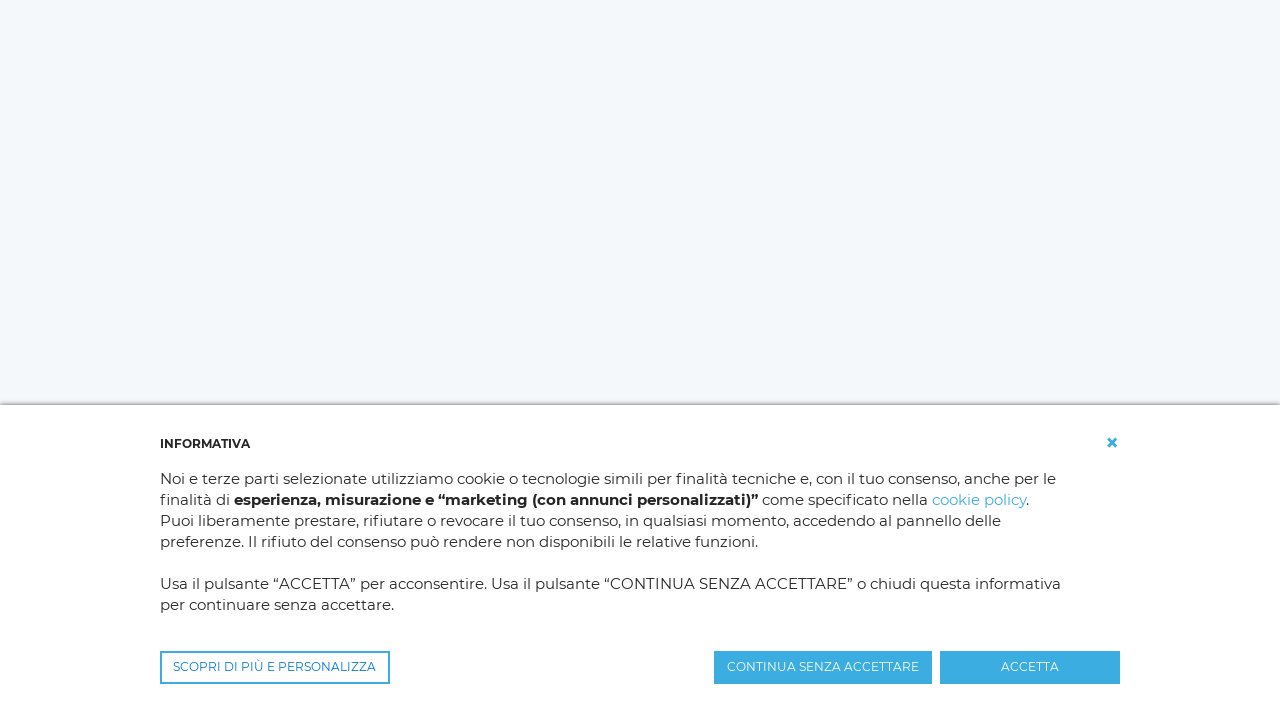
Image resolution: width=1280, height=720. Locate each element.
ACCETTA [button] (1030, 666)
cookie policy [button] (979, 499)
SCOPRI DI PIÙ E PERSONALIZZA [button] (274, 666)
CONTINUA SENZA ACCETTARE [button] (823, 666)
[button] (1112, 443)
